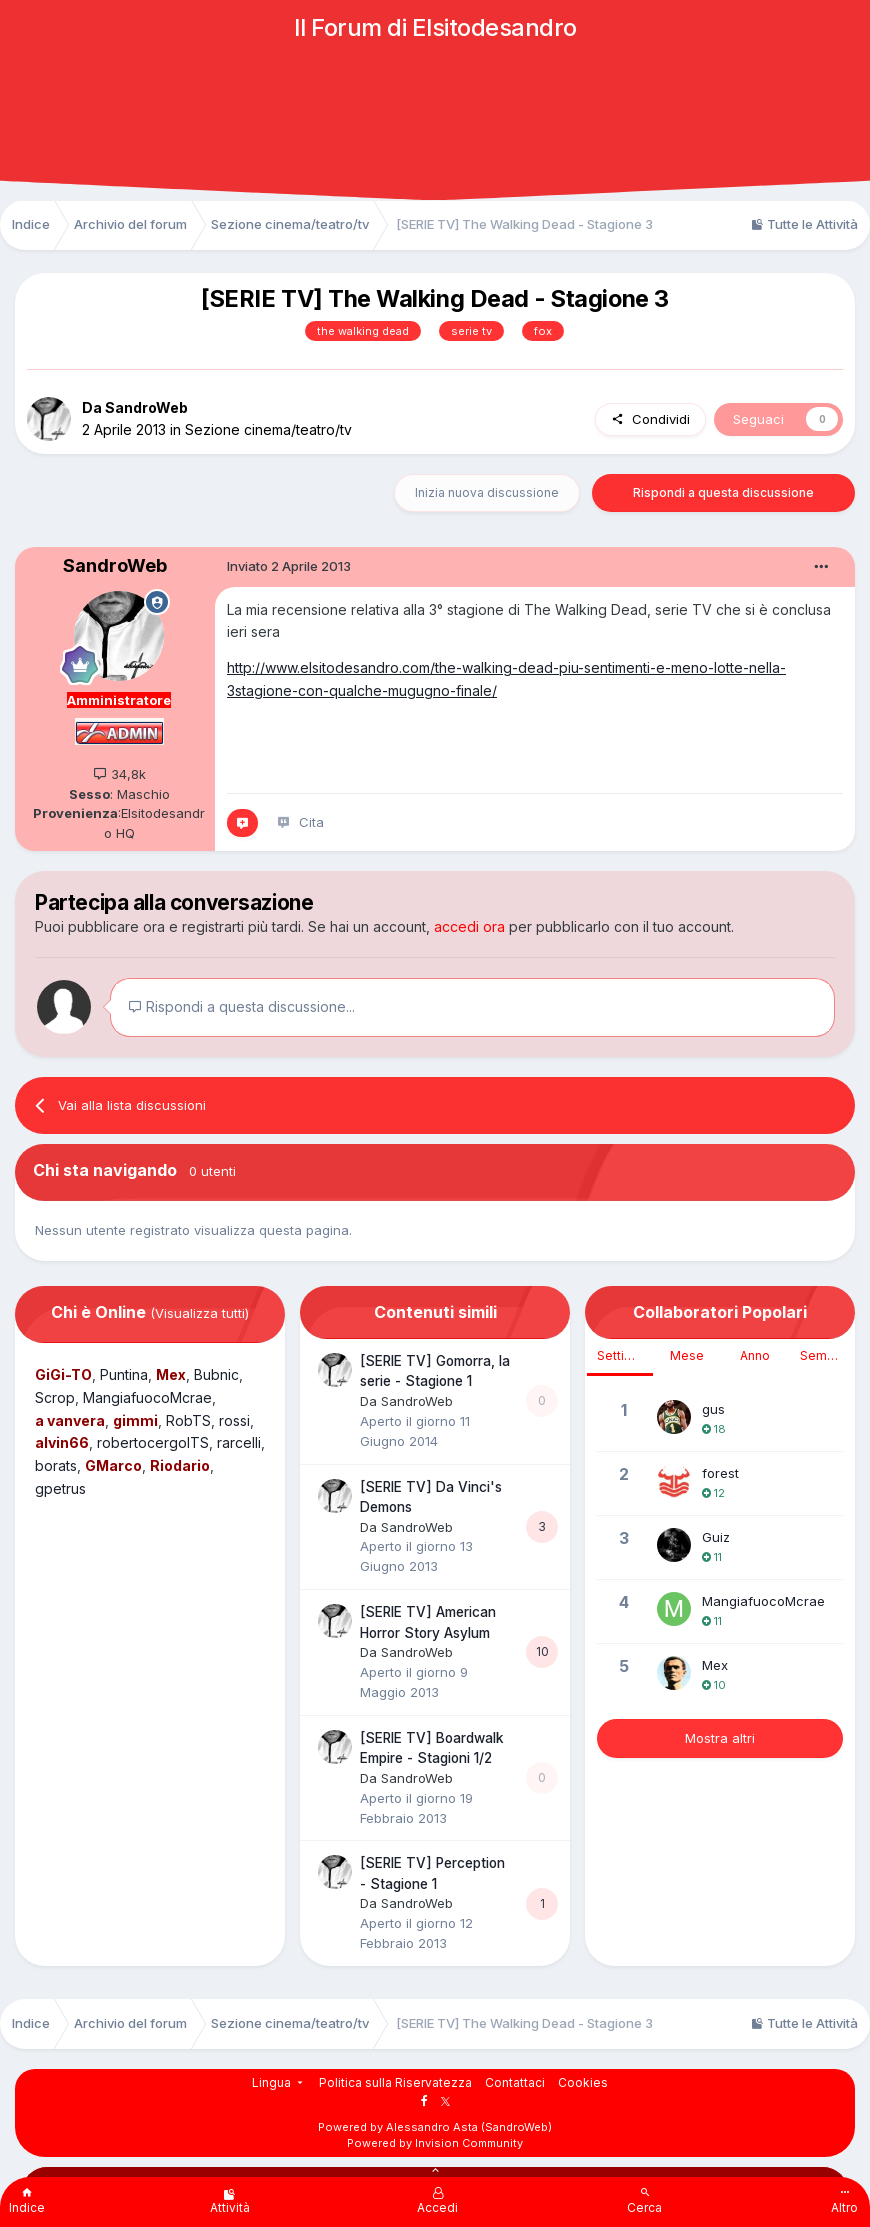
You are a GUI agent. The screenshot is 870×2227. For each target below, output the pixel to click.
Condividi (650, 419)
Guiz (716, 1537)
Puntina (124, 1374)
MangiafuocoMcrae (147, 1397)
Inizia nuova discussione (487, 492)
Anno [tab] (755, 1355)
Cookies (583, 2082)
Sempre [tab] (823, 1355)
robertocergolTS (153, 1442)
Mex (715, 1665)
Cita (311, 822)
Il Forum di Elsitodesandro (435, 27)
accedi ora (469, 926)
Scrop (55, 1397)
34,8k (119, 774)
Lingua (279, 2082)
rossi (234, 1420)
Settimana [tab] (625, 1355)
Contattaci (515, 2082)
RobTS (188, 1420)
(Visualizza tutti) (199, 1313)
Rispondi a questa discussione (723, 492)
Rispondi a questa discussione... (241, 1006)
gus (713, 1409)
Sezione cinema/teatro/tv (268, 429)
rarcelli (239, 1442)
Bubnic (216, 1374)
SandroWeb (146, 407)
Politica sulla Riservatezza (395, 2082)
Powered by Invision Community (435, 2143)
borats (56, 1465)
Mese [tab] (687, 1355)
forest (720, 1473)
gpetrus (60, 1488)
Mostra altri (720, 1738)
